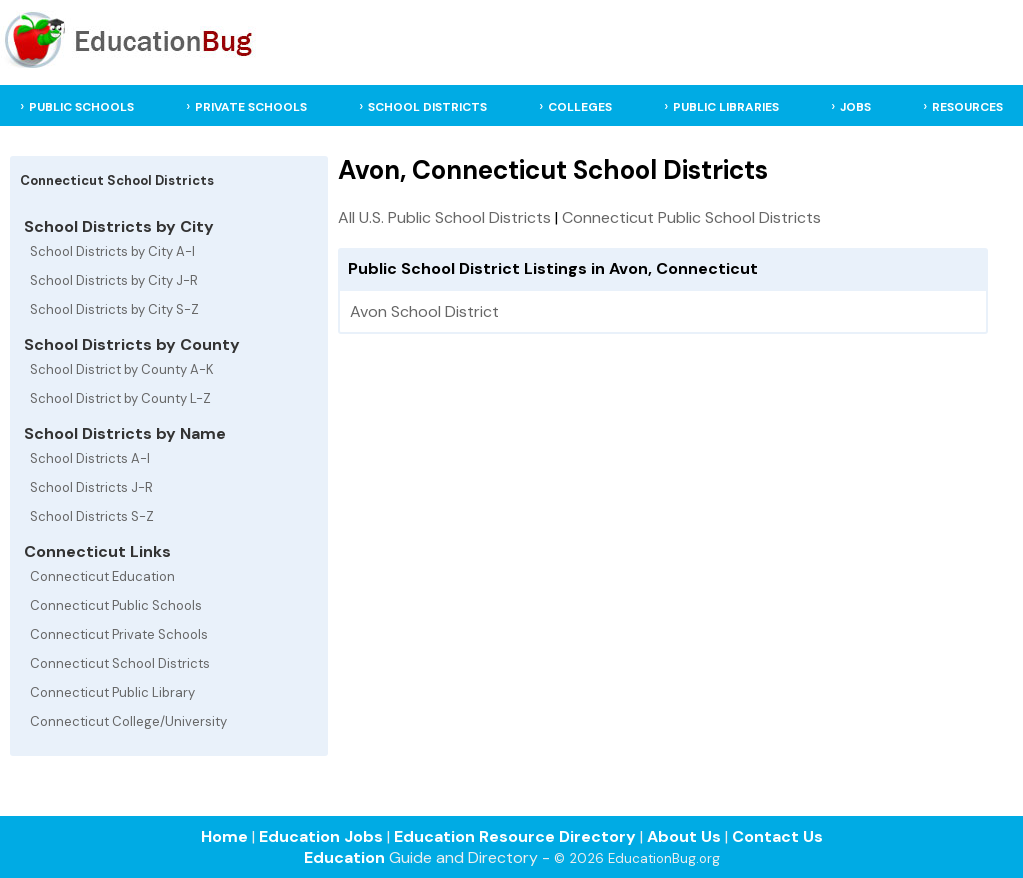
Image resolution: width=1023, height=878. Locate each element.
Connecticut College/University (128, 721)
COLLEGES (580, 107)
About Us (684, 836)
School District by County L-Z (120, 398)
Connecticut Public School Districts (691, 217)
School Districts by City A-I (112, 251)
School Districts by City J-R (114, 280)
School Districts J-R (91, 487)
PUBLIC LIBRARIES (726, 107)
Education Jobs (321, 836)
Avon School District (424, 311)
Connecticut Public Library (112, 692)
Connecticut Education (102, 576)
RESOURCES (967, 107)
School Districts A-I (90, 458)
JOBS (855, 107)
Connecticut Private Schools (119, 634)
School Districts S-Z (92, 516)
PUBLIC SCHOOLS (81, 107)
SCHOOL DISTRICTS (427, 107)
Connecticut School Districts (120, 663)
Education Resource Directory (515, 836)
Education (344, 857)
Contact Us (777, 836)
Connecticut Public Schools (116, 605)
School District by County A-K (122, 369)
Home (224, 836)
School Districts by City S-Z (114, 309)
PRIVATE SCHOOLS (251, 107)
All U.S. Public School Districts (444, 217)
